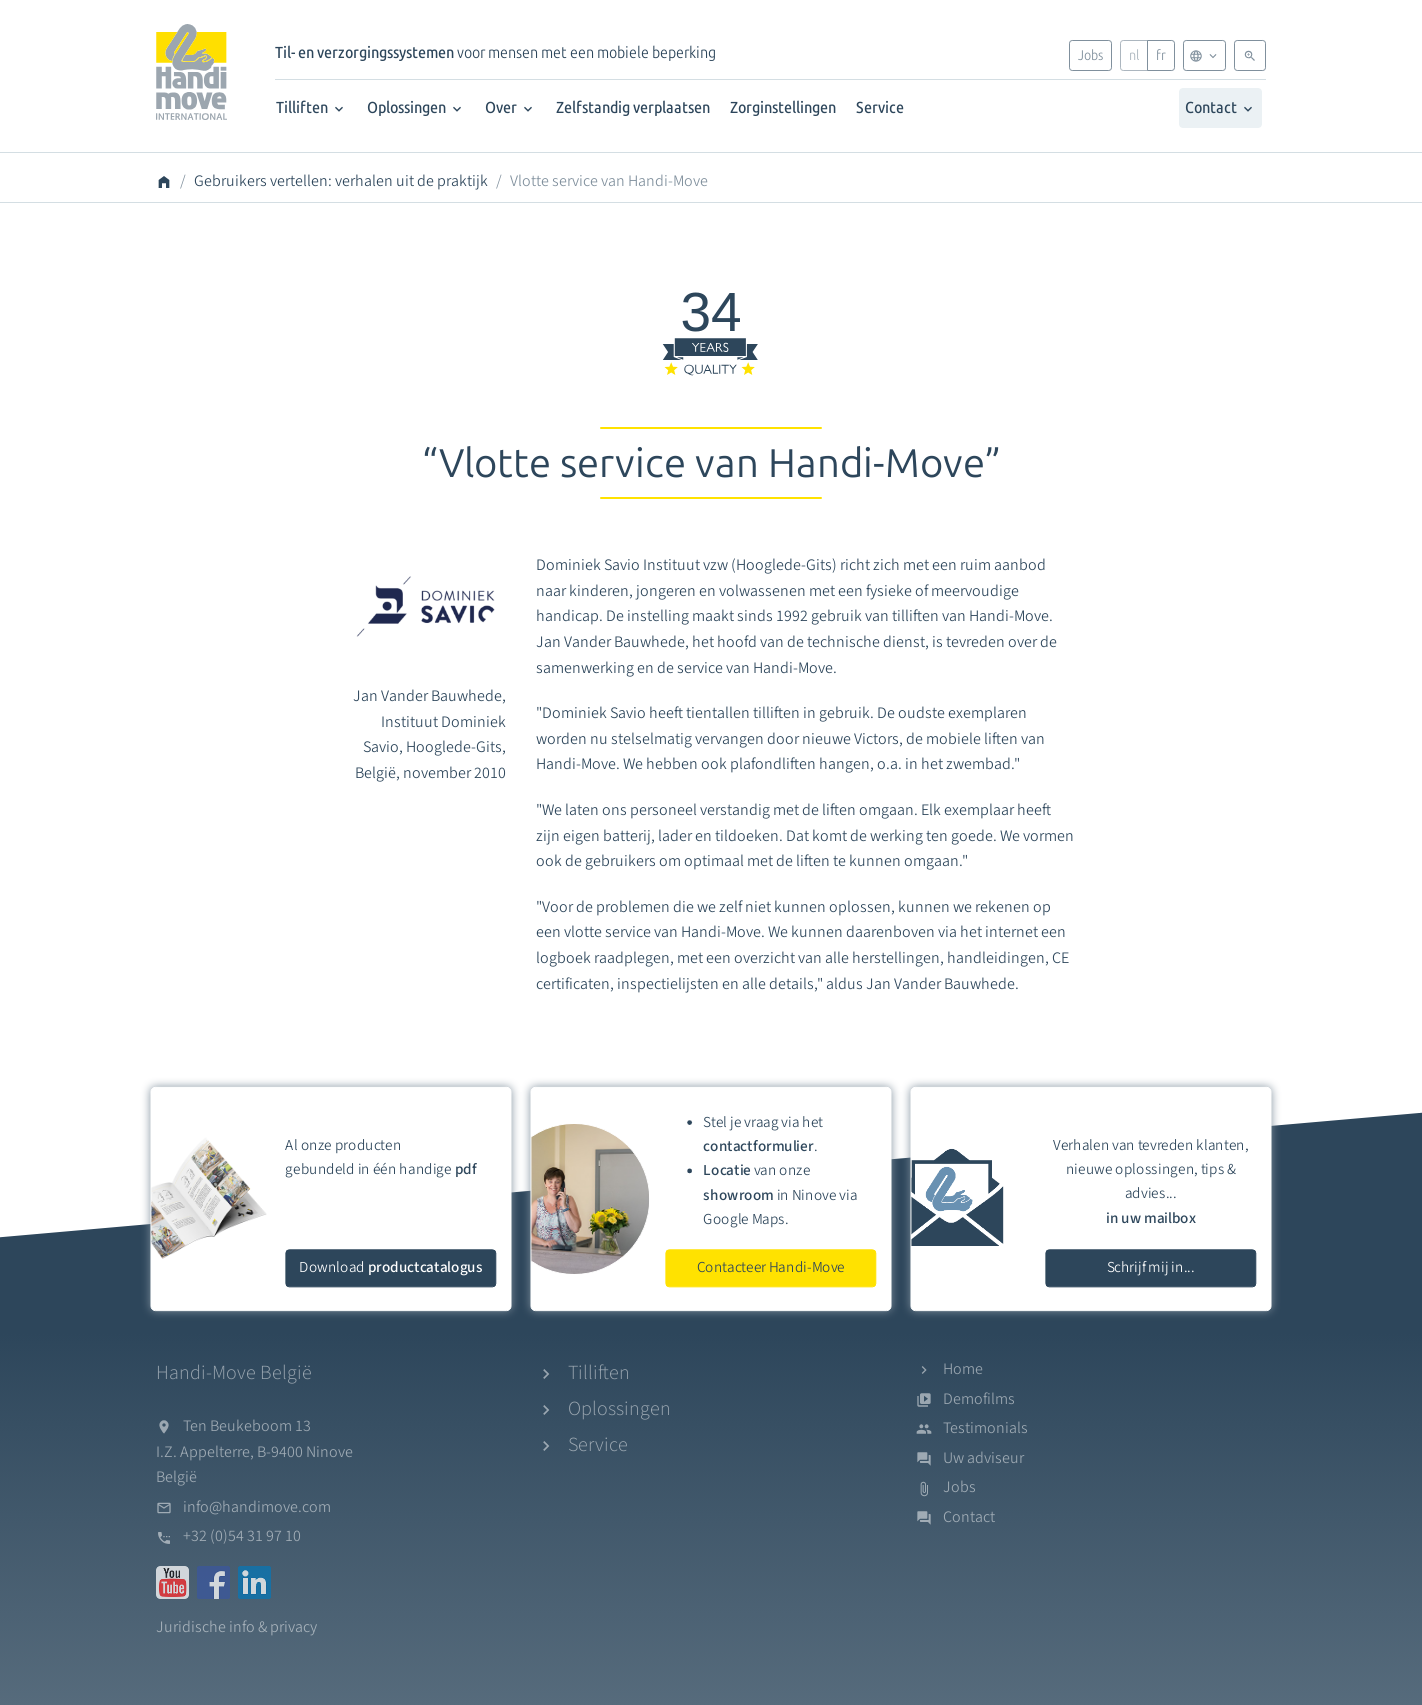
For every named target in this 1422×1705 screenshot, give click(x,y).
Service (880, 107)
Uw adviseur (983, 1458)
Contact (1220, 107)
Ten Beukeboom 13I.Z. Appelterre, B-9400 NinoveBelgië (254, 1451)
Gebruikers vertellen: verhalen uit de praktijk (341, 181)
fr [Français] (1161, 55)
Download (390, 1267)
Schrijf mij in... (1151, 1267)
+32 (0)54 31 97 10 (242, 1536)
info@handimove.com (257, 1507)
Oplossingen (416, 107)
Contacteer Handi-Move (771, 1267)
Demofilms (979, 1399)
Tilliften (311, 107)
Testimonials (985, 1428)
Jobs (1090, 55)
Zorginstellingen (783, 107)
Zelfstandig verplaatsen (633, 107)
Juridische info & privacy (236, 1627)
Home (963, 1369)
